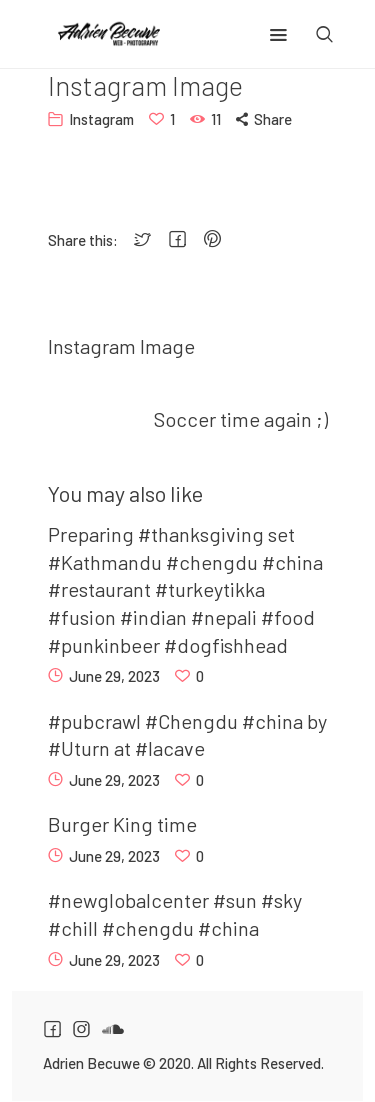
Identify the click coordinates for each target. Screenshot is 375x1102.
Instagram (101, 119)
